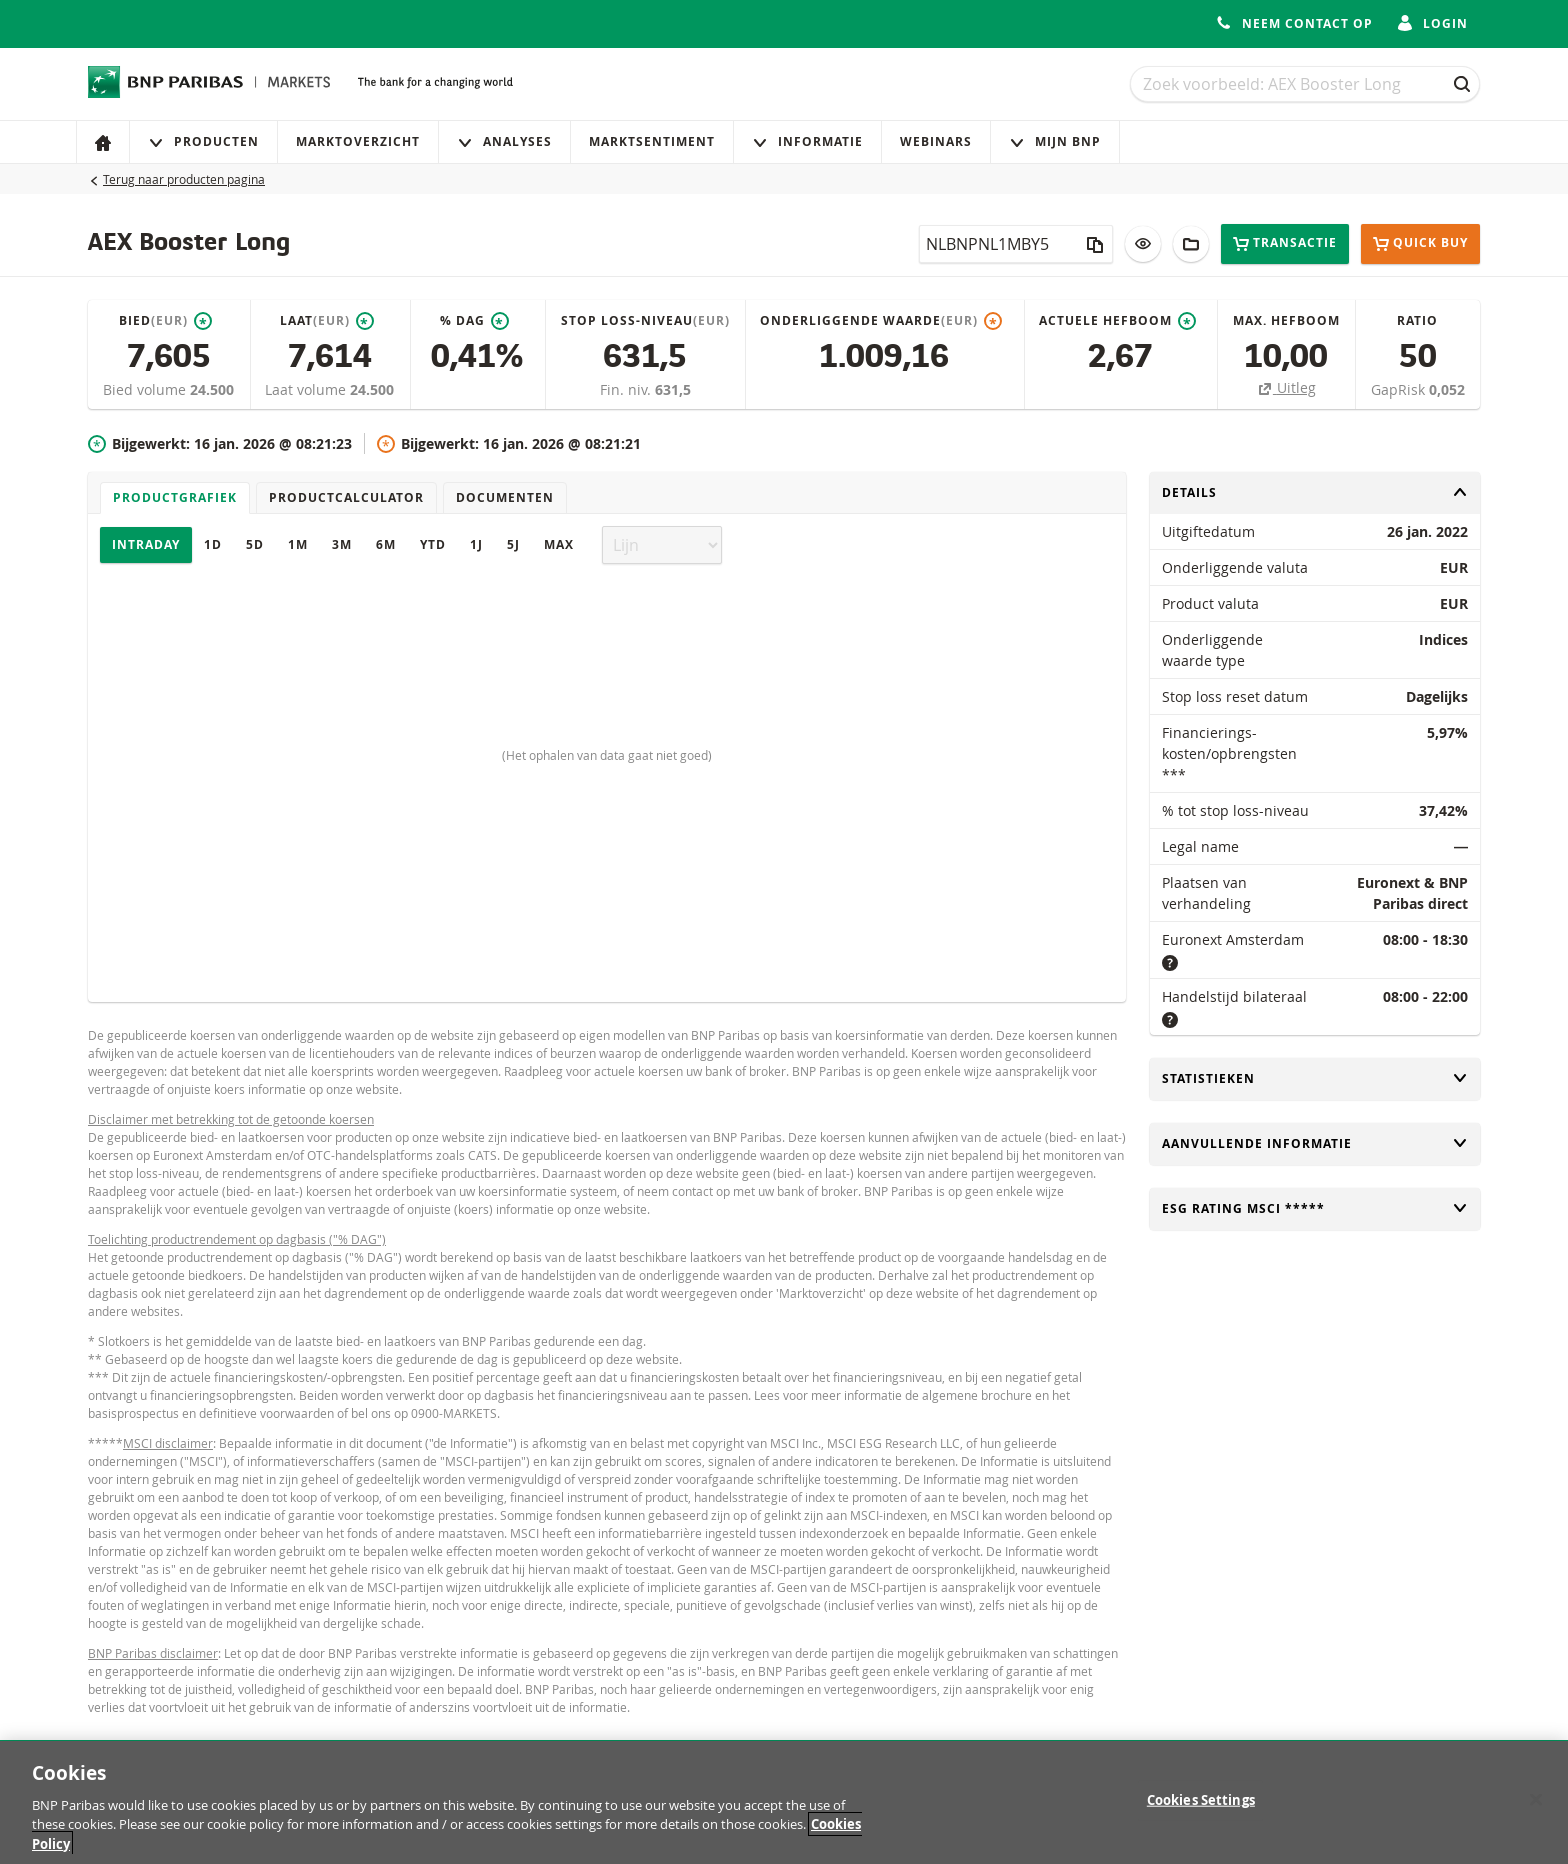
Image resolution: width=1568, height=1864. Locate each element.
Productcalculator (346, 497)
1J (476, 544)
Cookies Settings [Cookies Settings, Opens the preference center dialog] (1201, 1812)
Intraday (146, 544)
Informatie (807, 141)
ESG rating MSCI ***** (1315, 1208)
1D (213, 544)
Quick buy (1420, 244)
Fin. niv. (627, 389)
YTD (433, 544)
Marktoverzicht (358, 141)
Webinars (936, 141)
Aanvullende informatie (1315, 1143)
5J (513, 544)
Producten (203, 141)
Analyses (504, 141)
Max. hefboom (1286, 320)
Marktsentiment (652, 141)
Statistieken (1315, 1078)
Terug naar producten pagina (184, 179)
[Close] (1536, 1811)
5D (255, 544)
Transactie (1285, 243)
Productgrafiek (175, 497)
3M (342, 544)
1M (298, 544)
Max (559, 544)
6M (386, 544)
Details (1315, 492)
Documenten (505, 497)
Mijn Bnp (1055, 141)
